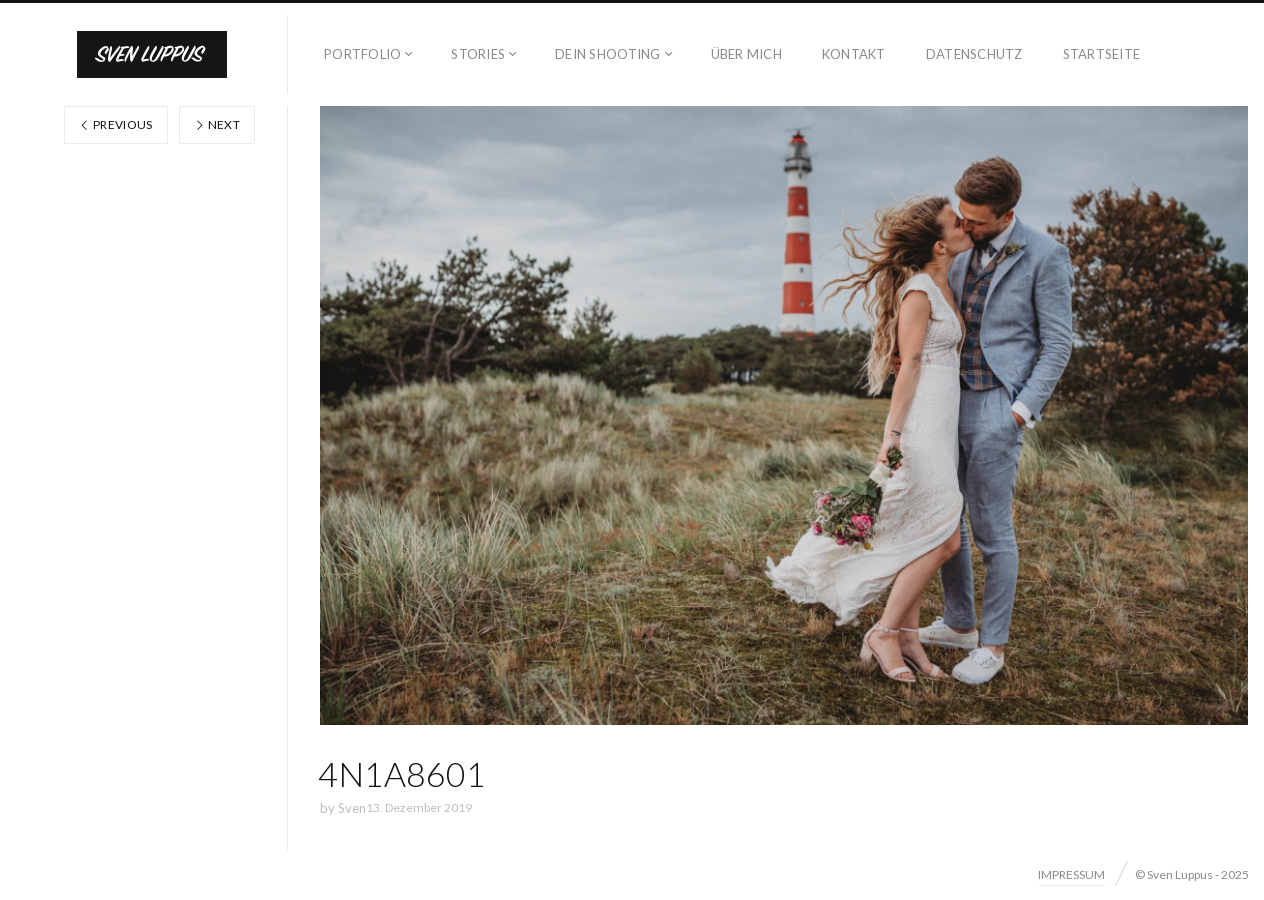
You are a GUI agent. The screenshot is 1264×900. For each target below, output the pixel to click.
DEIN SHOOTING (607, 54)
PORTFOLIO (362, 54)
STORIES (478, 54)
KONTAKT (854, 54)
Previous (116, 124)
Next (217, 124)
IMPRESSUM (1071, 874)
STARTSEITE (1102, 54)
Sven (352, 808)
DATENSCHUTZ (974, 54)
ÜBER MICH (746, 54)
